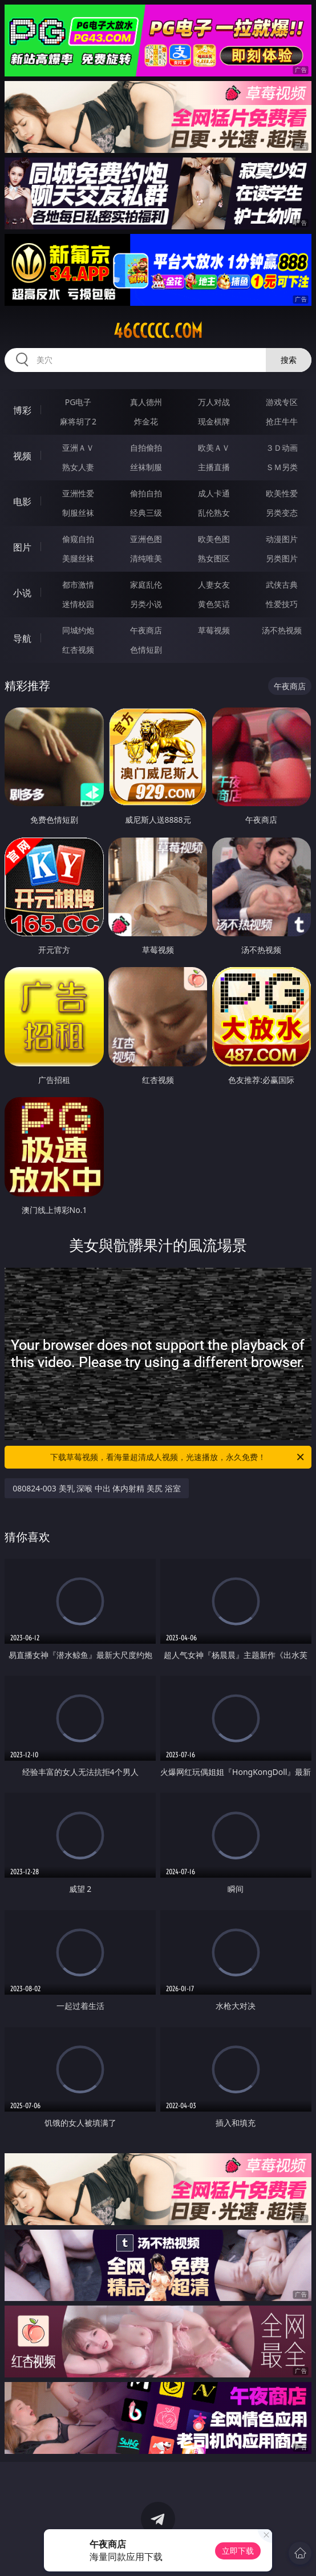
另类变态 (282, 512)
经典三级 (146, 512)
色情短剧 (146, 649)
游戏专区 (282, 402)
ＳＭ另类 (282, 467)
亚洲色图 (146, 538)
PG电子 (78, 402)
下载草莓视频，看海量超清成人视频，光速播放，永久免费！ (178, 1457)
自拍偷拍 (146, 447)
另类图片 (282, 558)
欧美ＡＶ (214, 447)
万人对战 (214, 402)
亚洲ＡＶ (78, 447)
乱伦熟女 (214, 512)
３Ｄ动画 (282, 447)
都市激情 (78, 584)
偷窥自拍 (78, 538)
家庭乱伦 (146, 584)
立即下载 (238, 2550)
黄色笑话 (214, 603)
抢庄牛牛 (282, 421)
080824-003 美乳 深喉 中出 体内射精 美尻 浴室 (96, 1488)
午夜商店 (146, 630)
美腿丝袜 (78, 558)
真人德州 (146, 402)
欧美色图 (214, 538)
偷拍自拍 (146, 493)
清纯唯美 (146, 558)
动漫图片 (282, 538)
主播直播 (214, 467)
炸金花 (146, 421)
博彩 (22, 410)
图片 (22, 547)
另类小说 (146, 603)
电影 (22, 501)
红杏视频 (78, 649)
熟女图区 (214, 558)
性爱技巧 (282, 603)
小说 (22, 593)
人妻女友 (214, 584)
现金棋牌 (214, 421)
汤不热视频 (282, 630)
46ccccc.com (158, 331)
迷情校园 (78, 603)
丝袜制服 (146, 467)
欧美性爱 (282, 493)
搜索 (289, 359)
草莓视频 (214, 630)
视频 (22, 456)
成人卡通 (214, 493)
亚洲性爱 (78, 493)
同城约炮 (78, 630)
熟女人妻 (78, 467)
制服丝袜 (78, 512)
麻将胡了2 (78, 421)
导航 (22, 638)
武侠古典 (282, 584)
